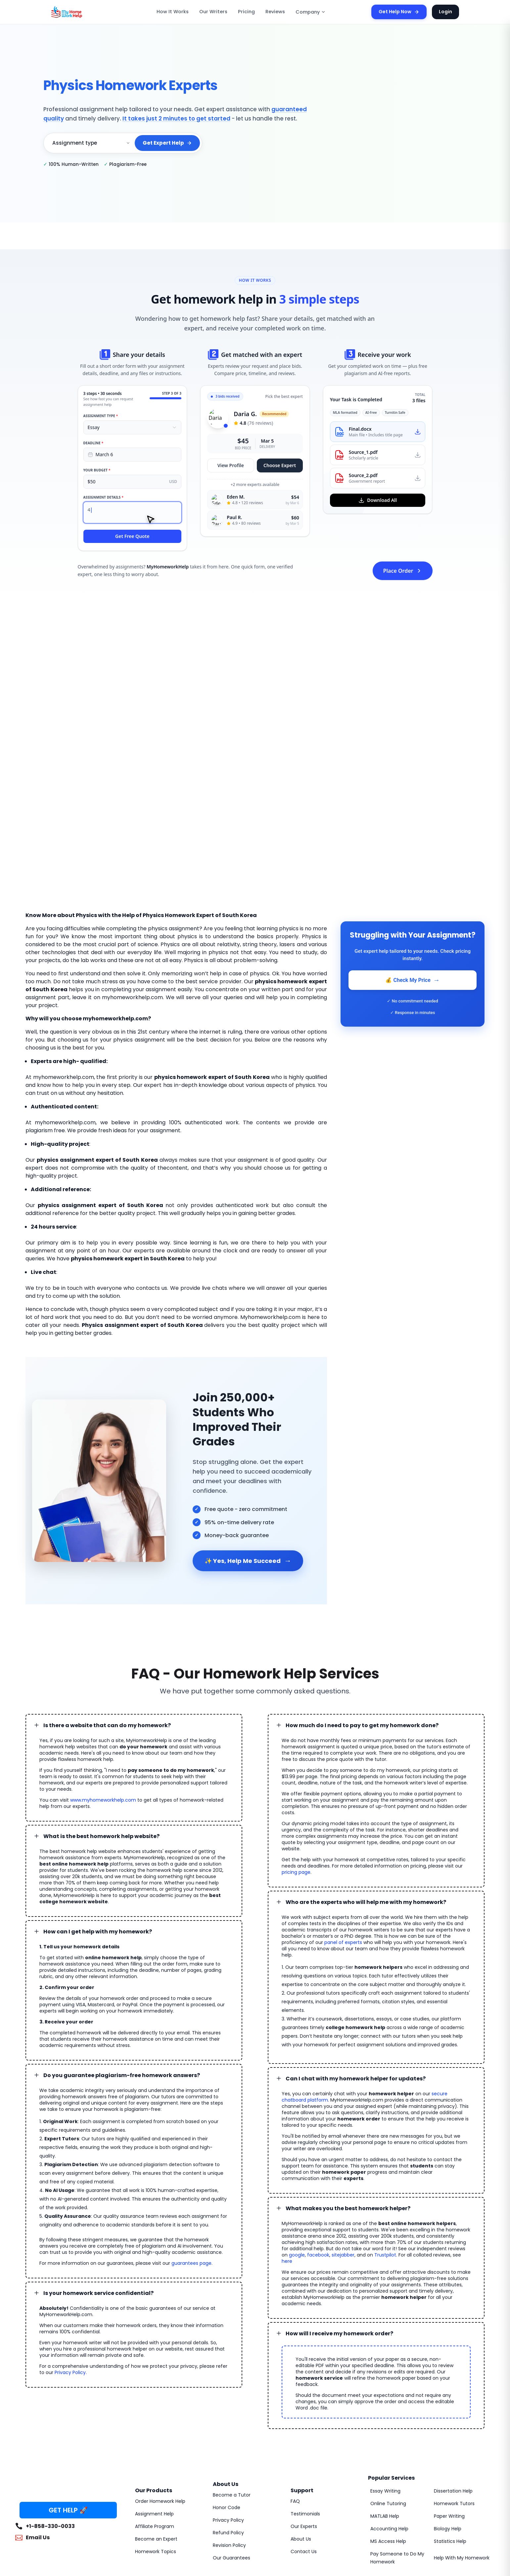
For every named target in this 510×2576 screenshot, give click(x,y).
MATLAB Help (384, 2411)
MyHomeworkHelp (71, 2501)
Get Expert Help (168, 143)
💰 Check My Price (412, 980)
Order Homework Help (158, 2396)
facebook (386, 2168)
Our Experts (303, 2421)
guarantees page (173, 2187)
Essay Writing (384, 2386)
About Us (300, 2434)
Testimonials (303, 2408)
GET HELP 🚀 (67, 2405)
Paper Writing (448, 2411)
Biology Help (447, 2423)
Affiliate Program (152, 2421)
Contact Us (302, 2446)
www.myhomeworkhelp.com (95, 1754)
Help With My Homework (459, 2452)
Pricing (248, 12)
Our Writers (218, 12)
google (368, 2168)
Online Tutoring (386, 2398)
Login (446, 11)
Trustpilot (446, 2168)
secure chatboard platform (439, 2026)
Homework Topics (153, 2446)
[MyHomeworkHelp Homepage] (81, 12)
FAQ (295, 2396)
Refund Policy (227, 2427)
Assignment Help (152, 2408)
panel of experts (421, 1883)
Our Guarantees (229, 2452)
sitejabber (409, 2168)
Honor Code (225, 2402)
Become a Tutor (229, 2390)
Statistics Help (448, 2436)
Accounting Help (387, 2423)
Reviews (275, 12)
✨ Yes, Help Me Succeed (246, 1527)
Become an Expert (154, 2434)
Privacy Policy (53, 2296)
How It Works (181, 12)
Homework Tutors (452, 2398)
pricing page (433, 1820)
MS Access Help (387, 2436)
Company (308, 12)
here (336, 2175)
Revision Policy (228, 2440)
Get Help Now (403, 12)
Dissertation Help (451, 2386)
